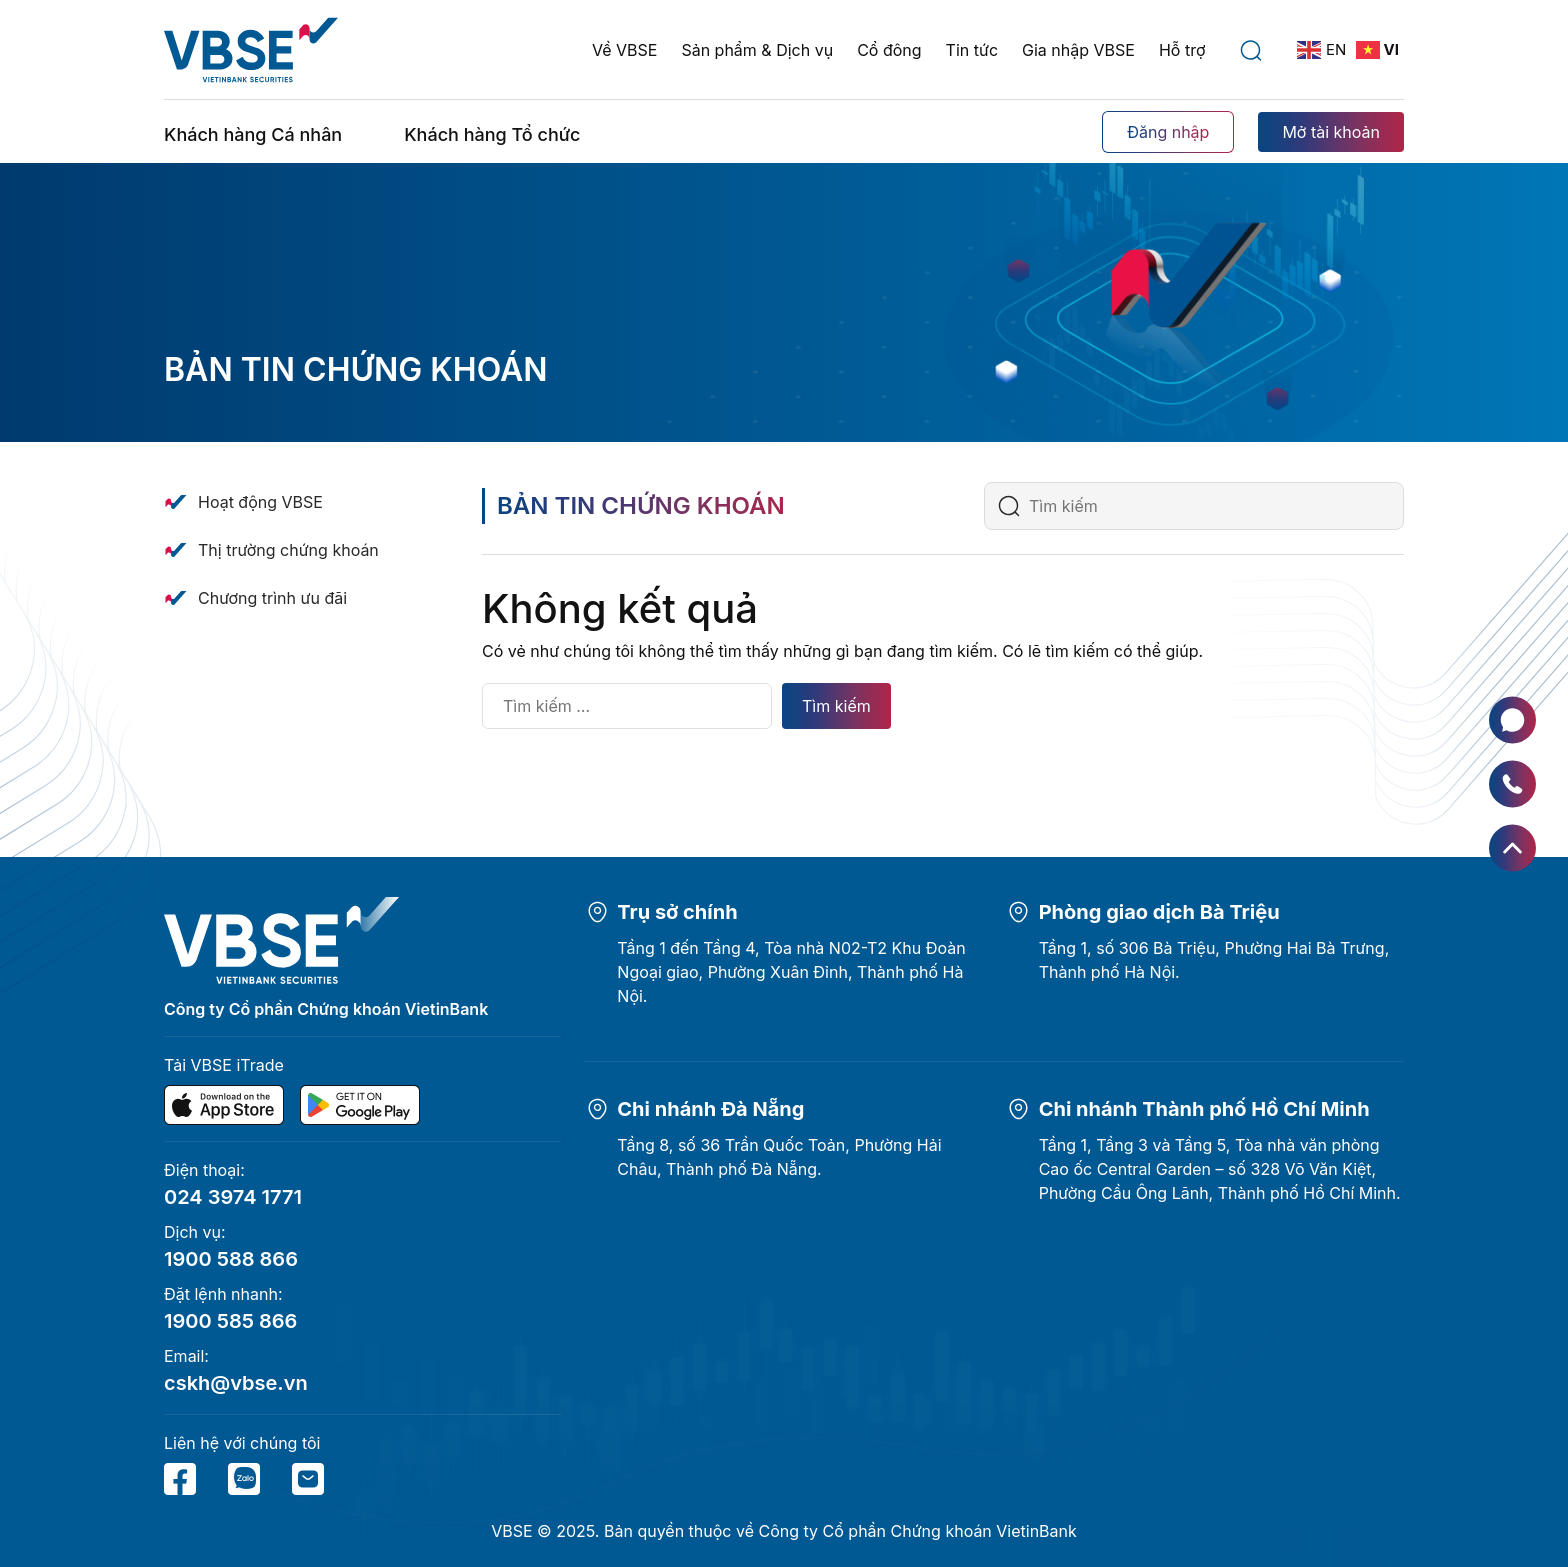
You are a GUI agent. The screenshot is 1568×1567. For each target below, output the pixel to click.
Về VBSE (624, 50)
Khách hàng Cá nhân (253, 134)
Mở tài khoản (1331, 132)
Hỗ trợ (1182, 50)
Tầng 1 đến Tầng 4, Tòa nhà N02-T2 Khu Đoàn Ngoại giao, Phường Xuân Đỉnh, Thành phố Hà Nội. (791, 972)
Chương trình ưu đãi (272, 598)
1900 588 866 (231, 1259)
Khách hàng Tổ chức (492, 134)
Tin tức (972, 50)
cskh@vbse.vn (236, 1383)
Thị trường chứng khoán (288, 550)
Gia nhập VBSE (1078, 50)
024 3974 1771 (233, 1197)
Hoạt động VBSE (260, 502)
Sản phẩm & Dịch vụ (757, 50)
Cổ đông (889, 50)
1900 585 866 (230, 1321)
